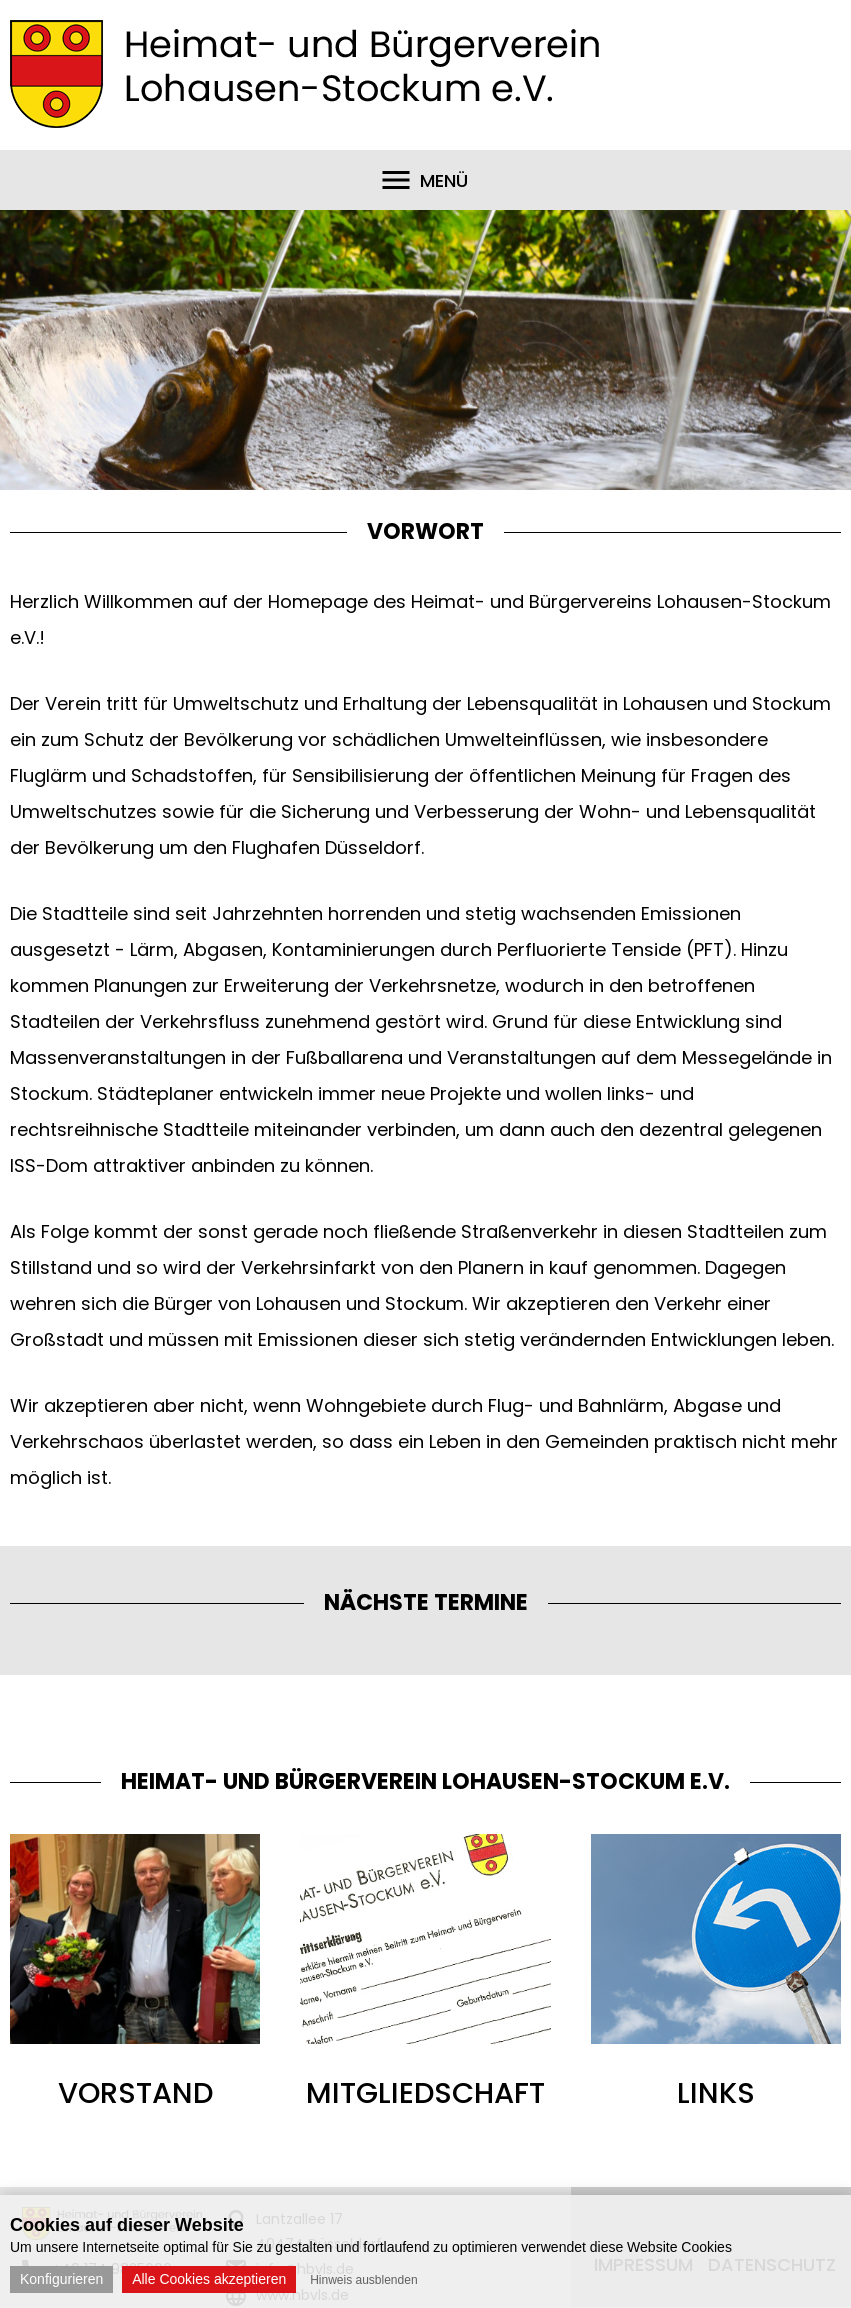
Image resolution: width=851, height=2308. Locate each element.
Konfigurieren (61, 2279)
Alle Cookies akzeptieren (209, 2279)
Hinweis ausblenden (363, 2280)
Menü (444, 180)
